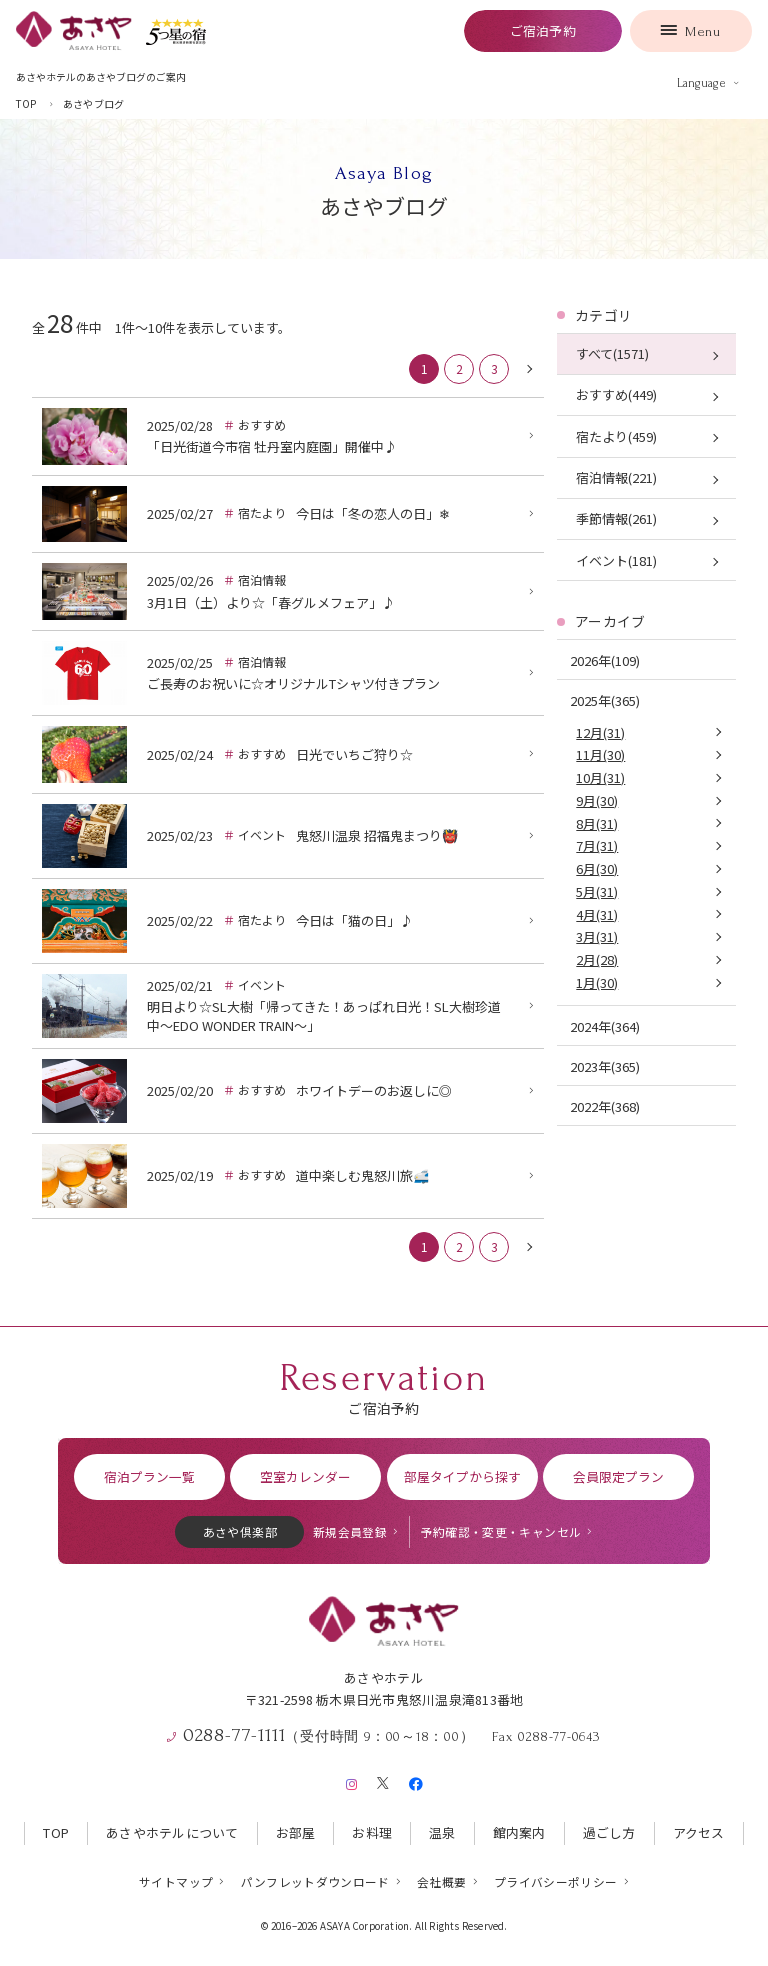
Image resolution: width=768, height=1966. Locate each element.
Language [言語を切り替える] (701, 83)
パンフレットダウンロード (315, 1881)
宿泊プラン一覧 (149, 1476)
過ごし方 (609, 1832)
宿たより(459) (616, 436)
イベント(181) (616, 560)
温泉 (442, 1832)
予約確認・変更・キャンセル (501, 1531)
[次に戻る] (529, 369)
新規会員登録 (350, 1531)
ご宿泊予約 (543, 30)
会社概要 (441, 1881)
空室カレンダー (305, 1476)
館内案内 (519, 1832)
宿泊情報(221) (616, 477)
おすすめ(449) (616, 394)
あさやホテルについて (172, 1832)
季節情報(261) (616, 518)
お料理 (372, 1832)
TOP (56, 1832)
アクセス (699, 1832)
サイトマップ (176, 1881)
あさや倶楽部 (240, 1531)
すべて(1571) (612, 353)
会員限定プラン (618, 1476)
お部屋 (296, 1832)
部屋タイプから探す (462, 1476)
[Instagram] (351, 1780)
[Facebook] (415, 1780)
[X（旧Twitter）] (383, 1780)
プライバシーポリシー (556, 1881)
